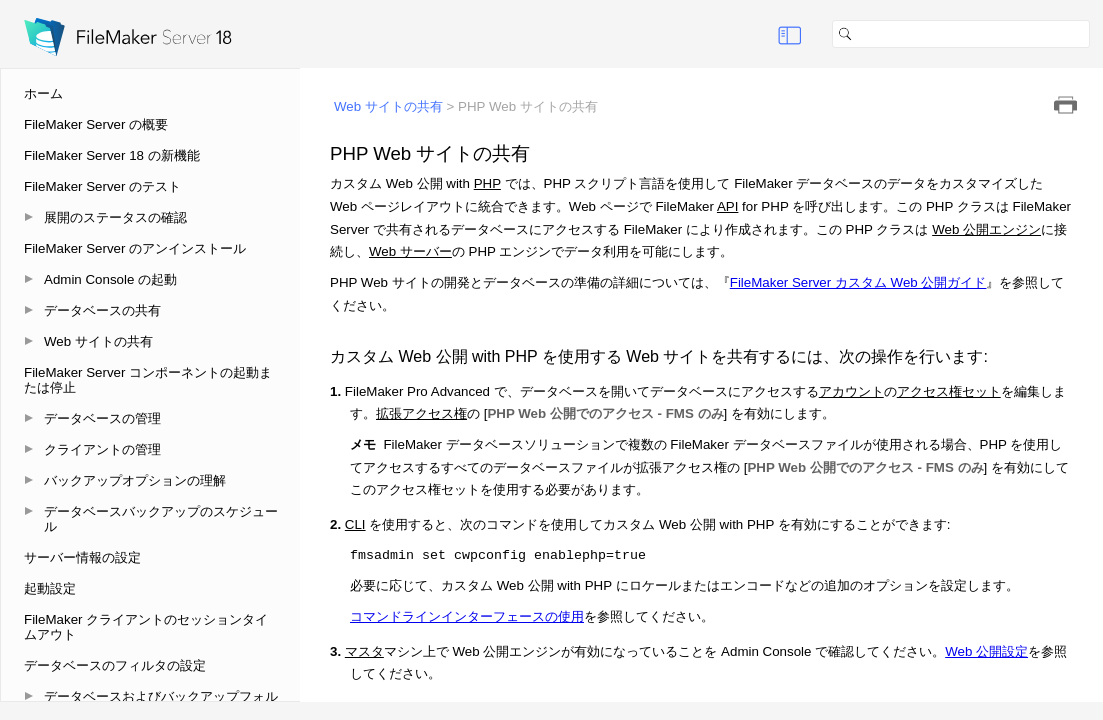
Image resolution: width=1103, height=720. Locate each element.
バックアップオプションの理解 (135, 480)
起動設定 (50, 588)
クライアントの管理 (102, 449)
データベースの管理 (102, 418)
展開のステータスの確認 (115, 217)
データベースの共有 (102, 310)
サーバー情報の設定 (82, 557)
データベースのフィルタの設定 (115, 665)
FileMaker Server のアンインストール (135, 248)
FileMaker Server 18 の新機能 (112, 155)
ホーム (43, 93)
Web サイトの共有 (98, 341)
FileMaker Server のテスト (102, 186)
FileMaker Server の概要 (96, 124)
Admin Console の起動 (110, 279)
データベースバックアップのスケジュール (161, 519)
